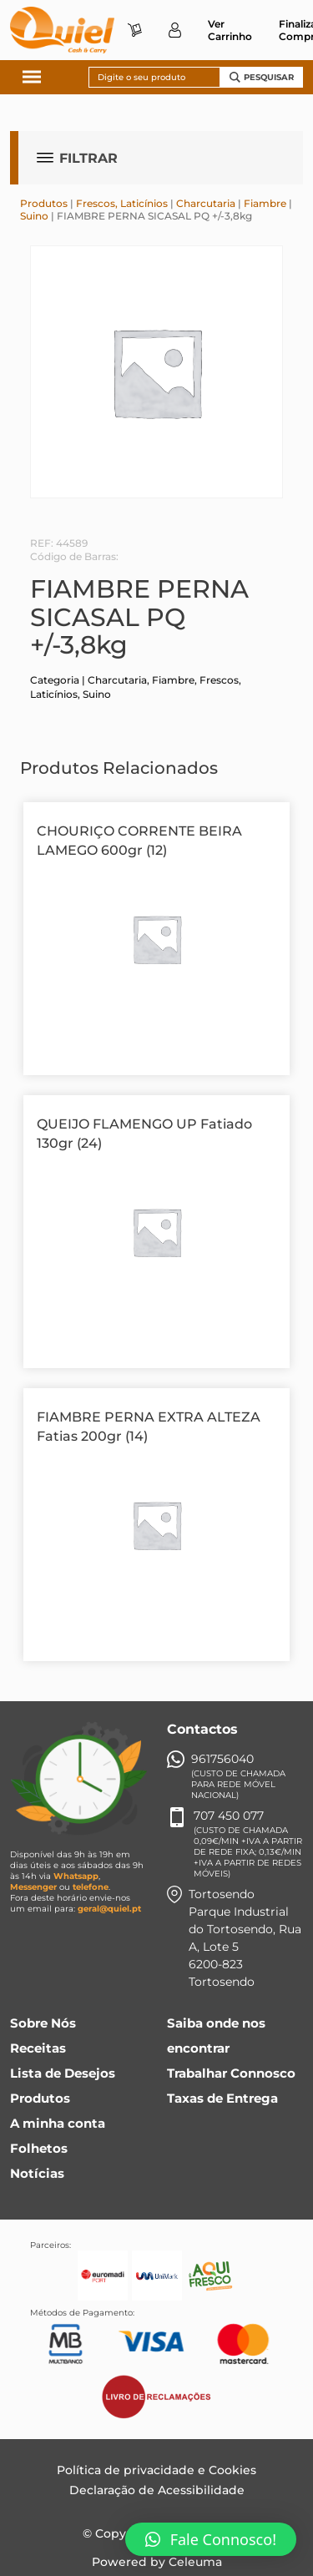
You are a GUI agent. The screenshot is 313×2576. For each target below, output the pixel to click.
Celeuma (195, 2561)
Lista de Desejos (62, 2073)
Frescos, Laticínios (122, 203)
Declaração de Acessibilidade (157, 2490)
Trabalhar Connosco (231, 2073)
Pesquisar (262, 77)
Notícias (37, 2173)
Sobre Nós (43, 2023)
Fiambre (265, 203)
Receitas (38, 2048)
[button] (210, 2539)
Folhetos (39, 2148)
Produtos (44, 203)
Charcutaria (205, 203)
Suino (34, 216)
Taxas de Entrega (222, 2098)
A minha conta (57, 2123)
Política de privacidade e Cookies (156, 2470)
